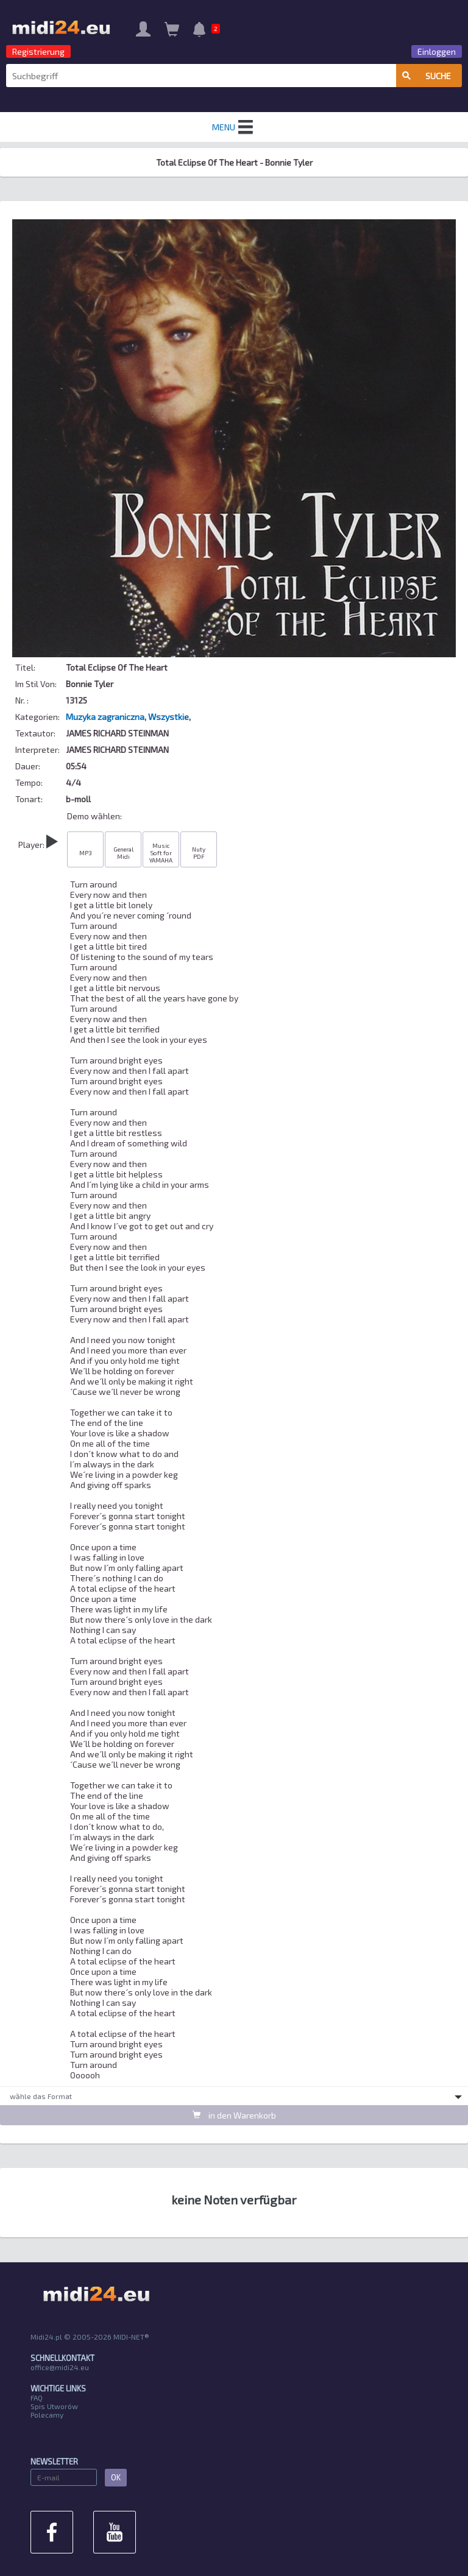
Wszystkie (168, 716)
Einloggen (436, 51)
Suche (426, 76)
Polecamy (46, 2414)
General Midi (123, 852)
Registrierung (38, 51)
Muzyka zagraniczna (105, 716)
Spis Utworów (54, 2406)
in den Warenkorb (234, 2115)
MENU (234, 127)
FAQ (36, 2397)
